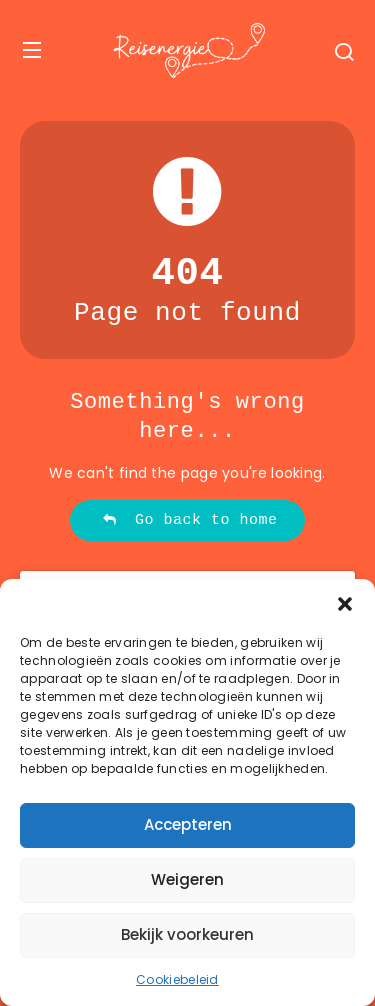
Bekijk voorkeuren (187, 934)
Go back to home (189, 520)
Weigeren (187, 879)
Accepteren (188, 824)
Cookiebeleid (177, 979)
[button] (345, 604)
